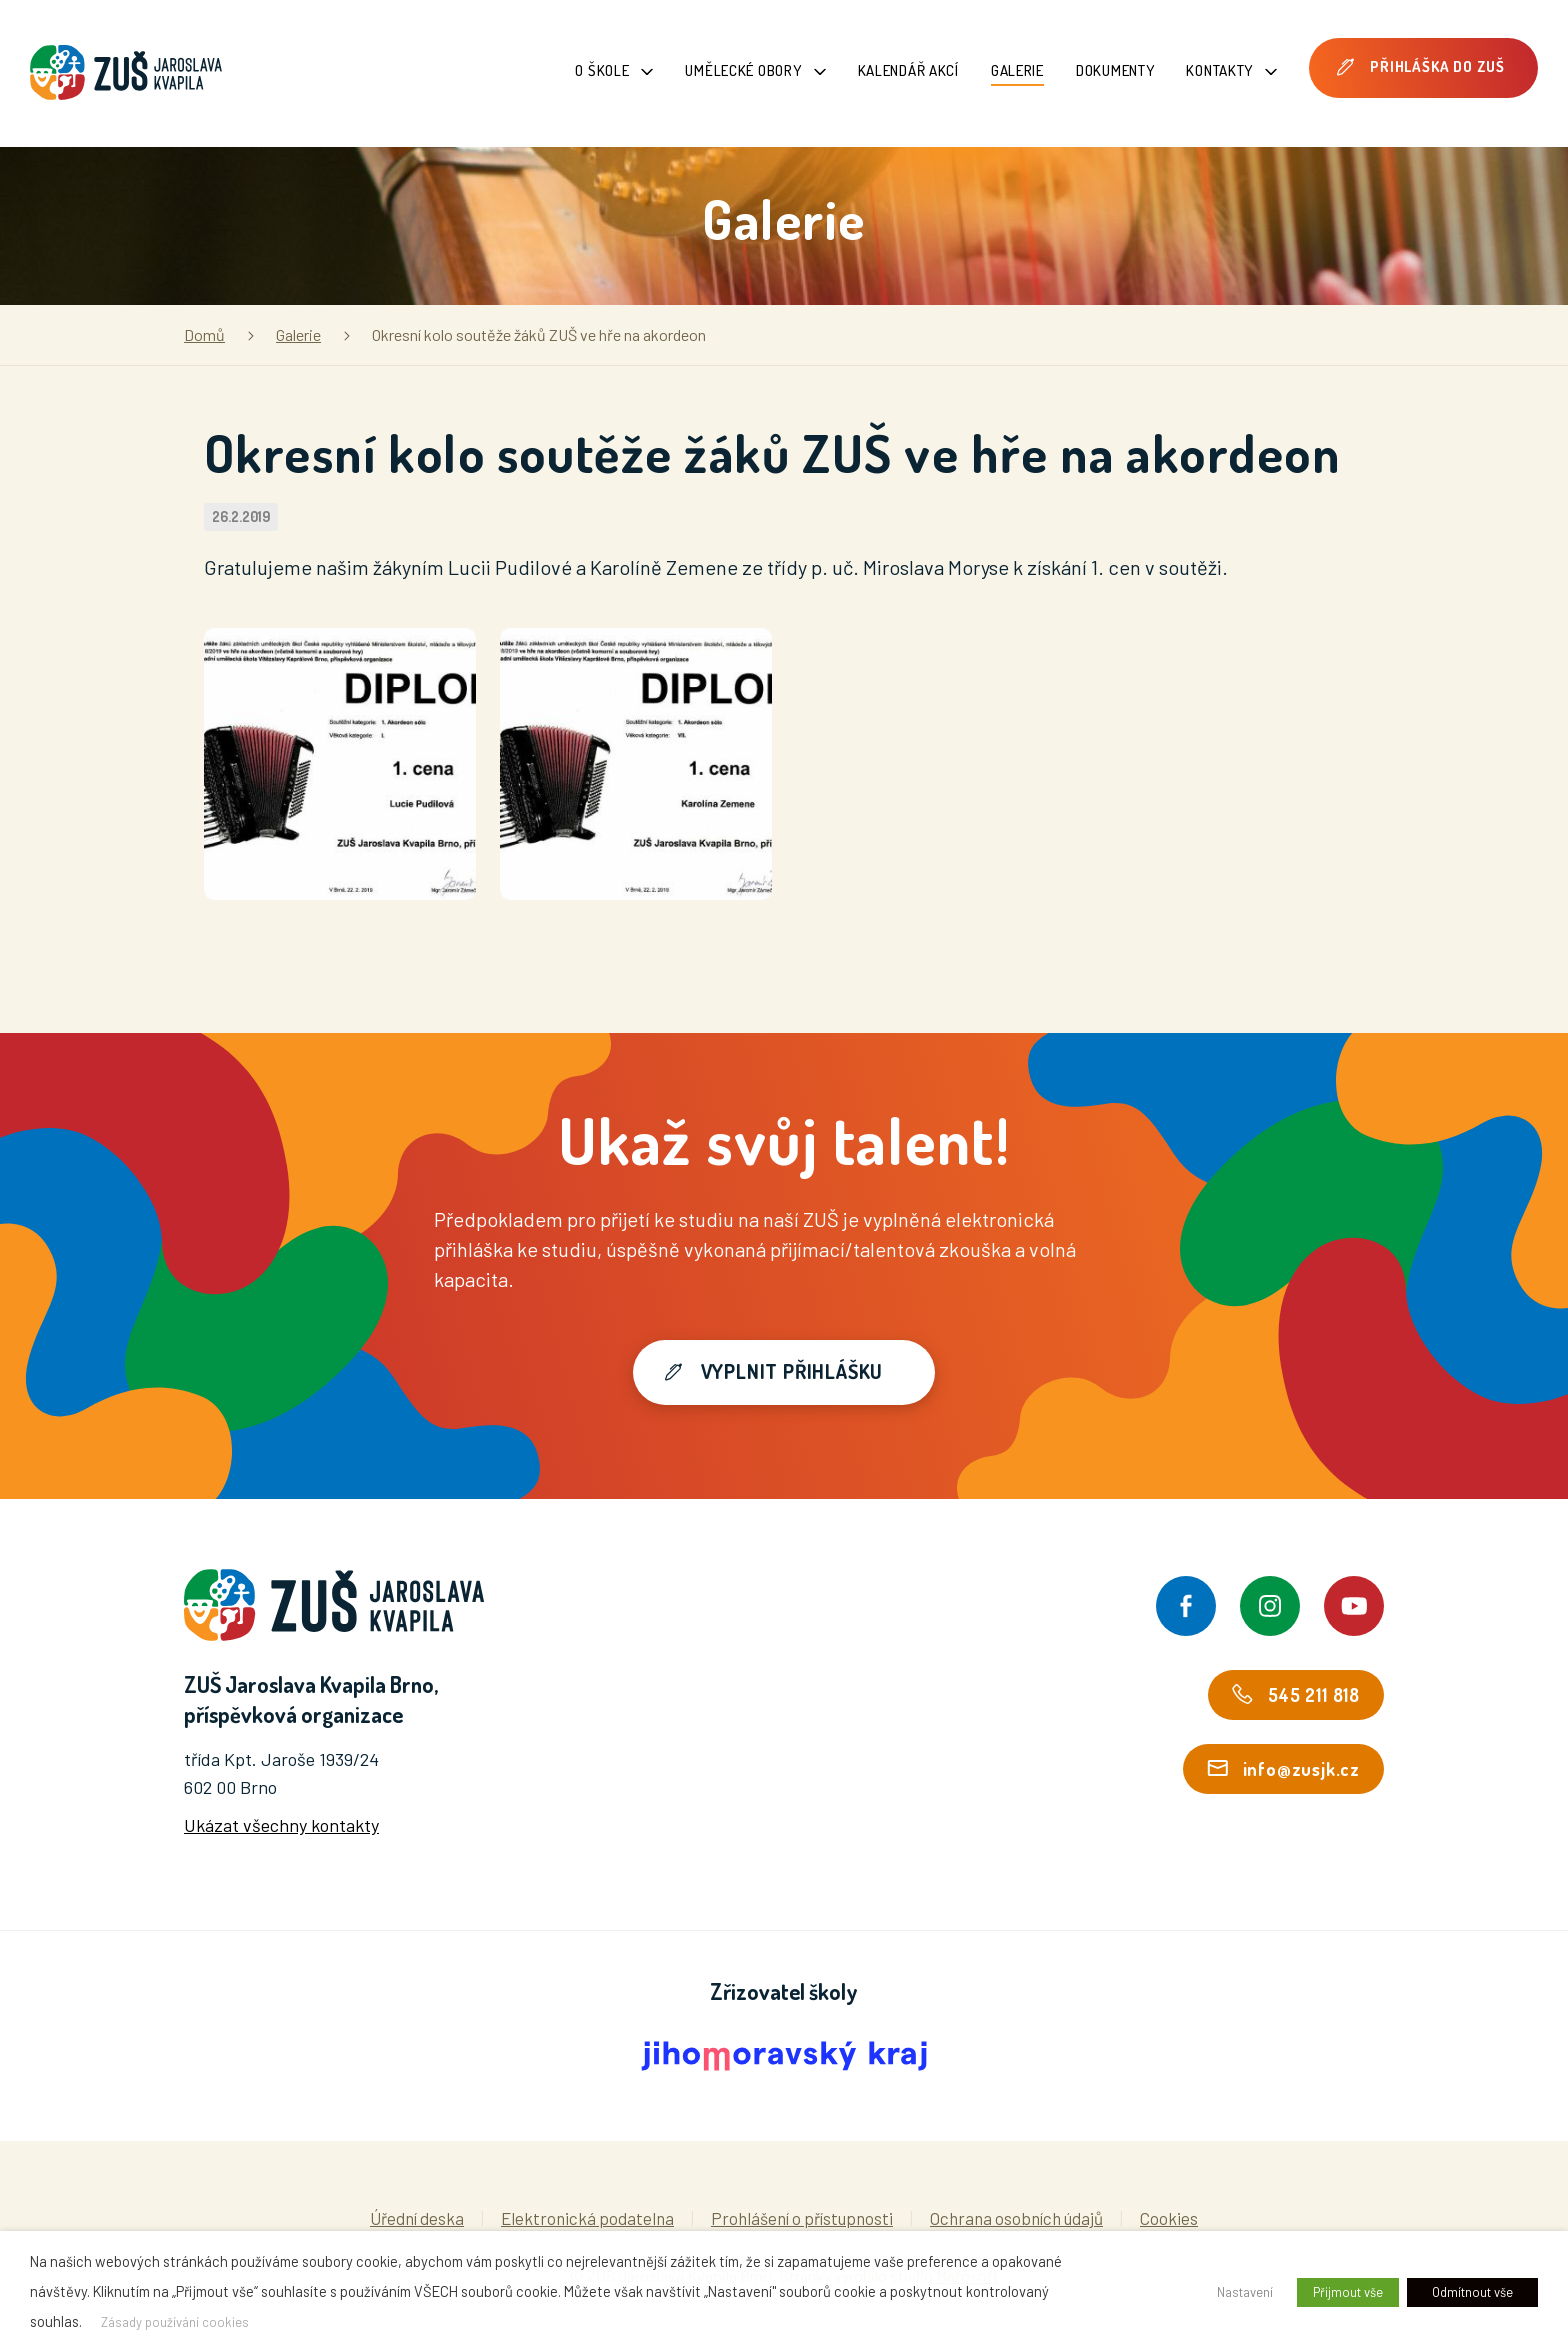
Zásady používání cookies (175, 2322)
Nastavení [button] (1245, 2292)
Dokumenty (1115, 70)
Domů (204, 334)
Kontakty (1231, 70)
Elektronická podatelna (587, 2218)
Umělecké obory (755, 70)
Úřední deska (417, 2218)
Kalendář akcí (908, 70)
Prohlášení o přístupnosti (802, 2218)
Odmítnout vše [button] (1472, 2292)
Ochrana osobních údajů (1016, 2218)
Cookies (1169, 2218)
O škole (614, 70)
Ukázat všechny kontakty (281, 1825)
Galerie (1017, 70)
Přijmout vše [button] (1348, 2292)
